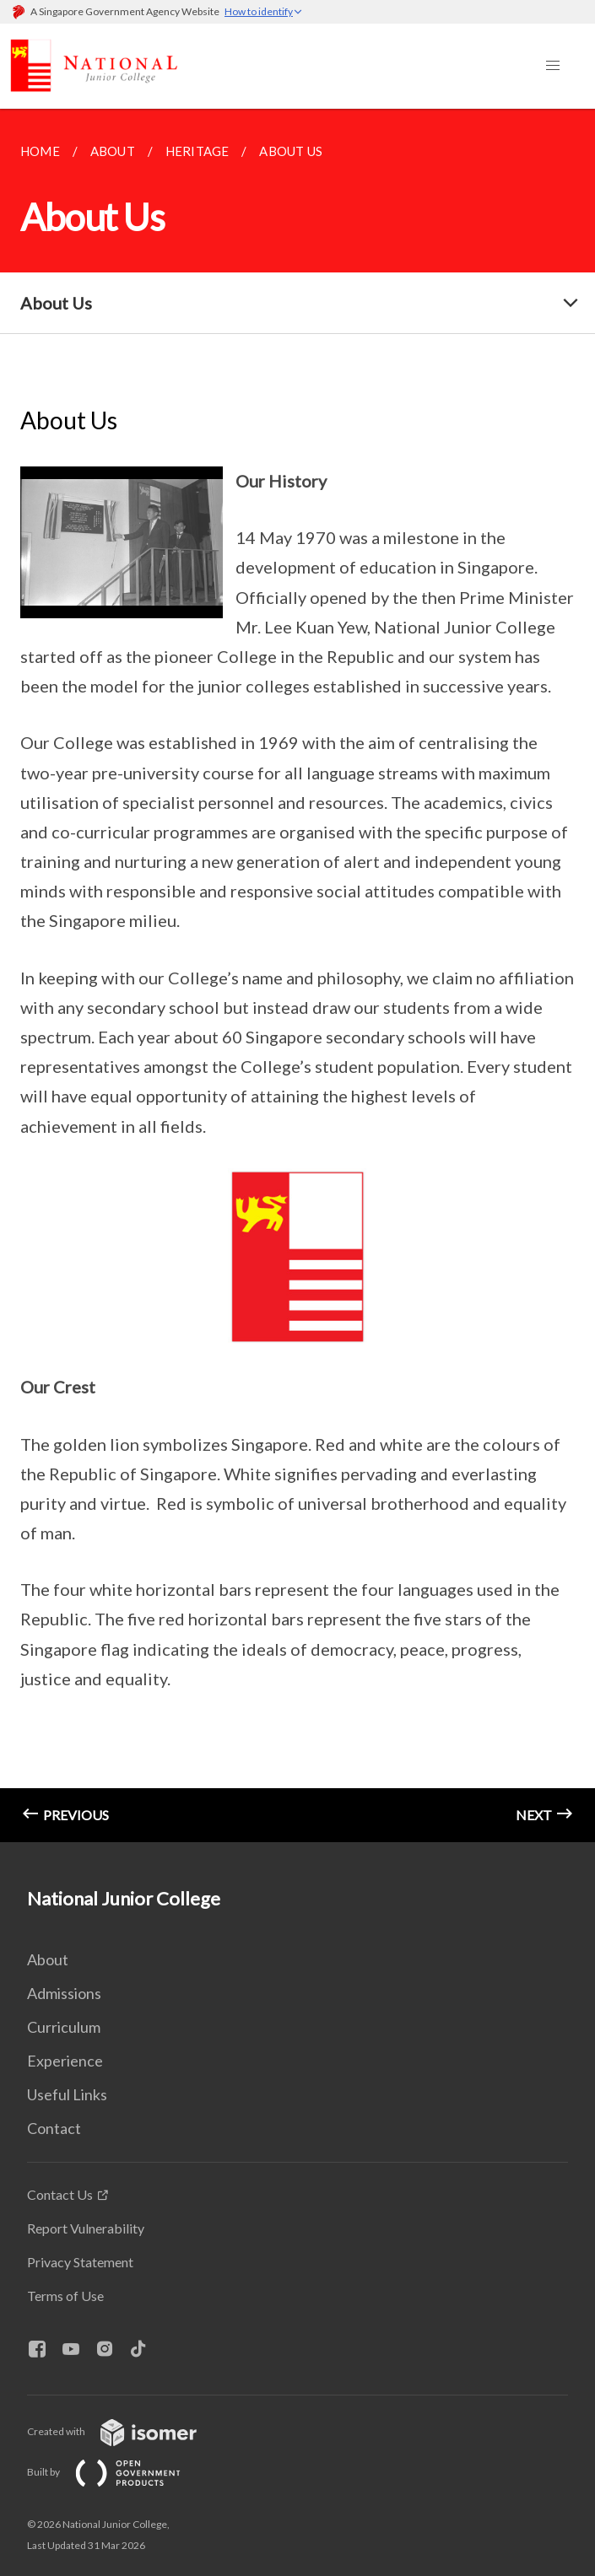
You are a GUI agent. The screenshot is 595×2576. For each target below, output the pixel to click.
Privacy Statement (80, 2262)
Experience (65, 2060)
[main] (297, 975)
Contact (54, 2128)
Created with (125, 2431)
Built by (117, 2472)
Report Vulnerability (85, 2228)
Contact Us (60, 2194)
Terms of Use (65, 2296)
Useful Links (67, 2094)
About (47, 1959)
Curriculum (63, 2027)
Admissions (64, 1993)
